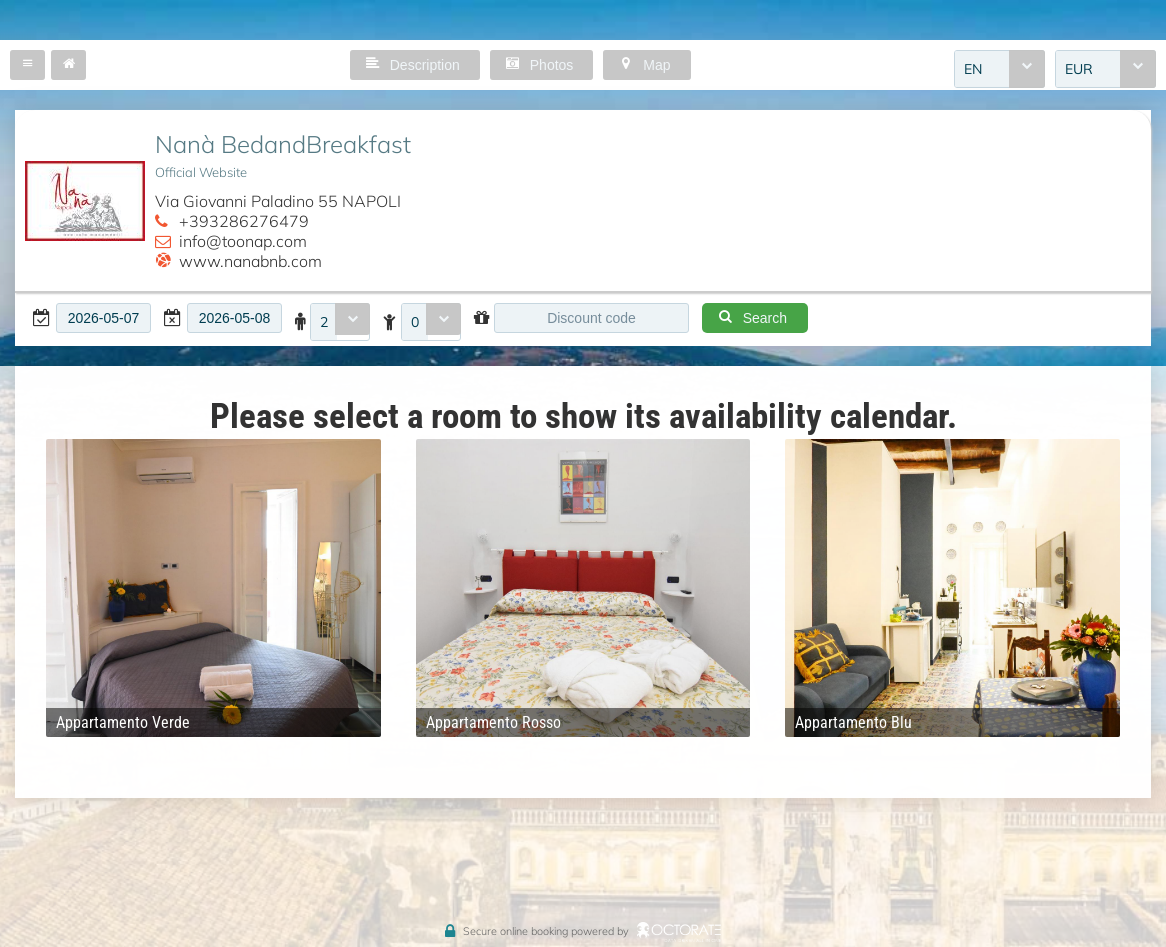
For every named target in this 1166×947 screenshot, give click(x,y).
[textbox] (103, 318)
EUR (1079, 69)
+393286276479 (244, 221)
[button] (27, 65)
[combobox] (999, 69)
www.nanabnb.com (250, 261)
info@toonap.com (243, 241)
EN (973, 69)
